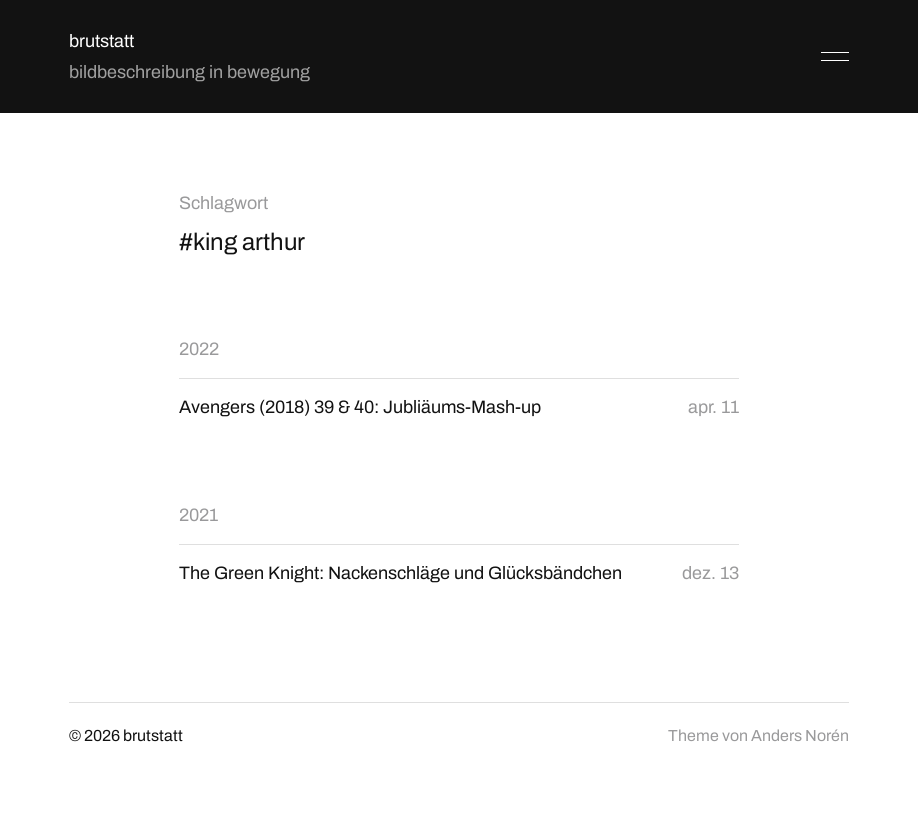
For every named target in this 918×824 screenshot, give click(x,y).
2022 (199, 349)
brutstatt (101, 41)
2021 (198, 515)
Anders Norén (800, 735)
